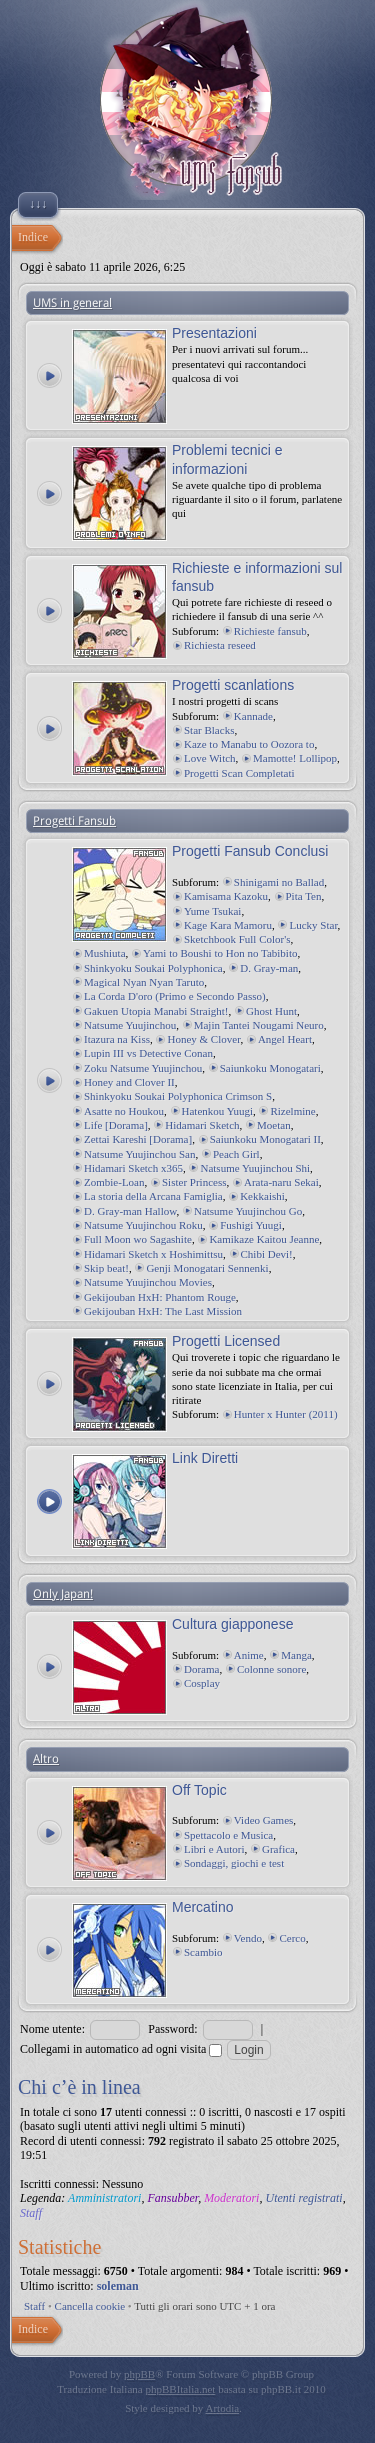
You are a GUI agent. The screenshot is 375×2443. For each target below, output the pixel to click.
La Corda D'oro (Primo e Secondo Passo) (175, 996)
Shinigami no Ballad (279, 882)
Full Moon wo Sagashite (138, 1239)
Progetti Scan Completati (239, 773)
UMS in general (72, 303)
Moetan (274, 1125)
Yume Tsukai (212, 911)
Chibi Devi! (267, 1254)
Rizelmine (292, 1111)
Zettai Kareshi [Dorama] (138, 1139)
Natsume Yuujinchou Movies (148, 1282)
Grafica (278, 1849)
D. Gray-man (269, 968)
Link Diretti (205, 1458)
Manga (296, 1655)
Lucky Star (313, 925)
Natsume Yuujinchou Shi (255, 1168)
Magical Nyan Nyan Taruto (144, 982)
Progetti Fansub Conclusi (250, 851)
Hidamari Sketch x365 (133, 1168)
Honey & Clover (203, 1039)
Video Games (264, 1820)
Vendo (248, 1938)
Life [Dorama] (116, 1125)
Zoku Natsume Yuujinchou (143, 1068)
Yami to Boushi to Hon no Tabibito (220, 953)
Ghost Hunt (271, 1011)
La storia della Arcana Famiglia (153, 1196)
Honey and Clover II (129, 1082)
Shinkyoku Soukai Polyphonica (153, 968)
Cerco (292, 1938)
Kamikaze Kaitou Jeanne (264, 1239)
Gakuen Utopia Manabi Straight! (156, 1011)
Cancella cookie (90, 2306)
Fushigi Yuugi (251, 1225)
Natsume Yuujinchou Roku (143, 1225)
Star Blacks (209, 730)
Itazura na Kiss (117, 1039)
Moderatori (231, 2198)
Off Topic (199, 1790)
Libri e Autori (214, 1849)
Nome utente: (52, 2029)
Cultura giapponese (232, 1624)
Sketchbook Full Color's (237, 939)
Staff (31, 2213)
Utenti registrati (303, 2198)
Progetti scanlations (233, 685)
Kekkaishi (262, 1196)
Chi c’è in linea (79, 2087)
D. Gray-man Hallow (130, 1211)
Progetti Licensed (226, 1341)
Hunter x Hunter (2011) (286, 1414)
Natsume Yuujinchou (130, 1025)
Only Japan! (63, 1594)
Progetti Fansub (74, 821)
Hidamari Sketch (202, 1125)
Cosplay (202, 1683)
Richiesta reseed (220, 645)
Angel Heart (285, 1039)
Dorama (201, 1669)
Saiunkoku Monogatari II (265, 1139)
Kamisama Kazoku (226, 896)
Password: (172, 2029)
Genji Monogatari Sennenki (207, 1268)
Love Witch (210, 758)
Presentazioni (214, 333)
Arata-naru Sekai (281, 1182)
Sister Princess (194, 1182)
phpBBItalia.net (180, 2389)
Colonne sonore (271, 1669)
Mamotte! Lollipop (295, 758)
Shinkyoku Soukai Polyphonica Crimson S (178, 1096)
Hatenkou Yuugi (217, 1111)
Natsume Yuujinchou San (139, 1154)
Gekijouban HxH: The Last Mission (163, 1311)
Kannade (253, 716)
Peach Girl (236, 1154)
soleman (118, 2286)
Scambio (203, 1952)
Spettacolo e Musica (228, 1835)
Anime (249, 1655)
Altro (46, 1759)
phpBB (139, 2374)
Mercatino (202, 1907)
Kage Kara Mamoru (228, 925)
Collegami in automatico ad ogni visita (121, 2049)
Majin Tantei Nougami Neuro (259, 1025)
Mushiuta (105, 953)
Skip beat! (106, 1268)
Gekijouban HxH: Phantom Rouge (160, 1297)
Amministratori (104, 2198)
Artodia (223, 2408)
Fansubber (172, 2198)
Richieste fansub (270, 631)
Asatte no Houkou (124, 1111)
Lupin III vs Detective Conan (148, 1053)
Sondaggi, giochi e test (234, 1863)
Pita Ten (304, 896)
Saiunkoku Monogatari (270, 1068)
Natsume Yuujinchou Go (248, 1211)
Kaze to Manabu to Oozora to (249, 744)
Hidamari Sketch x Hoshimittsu (153, 1254)
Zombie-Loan (114, 1182)
